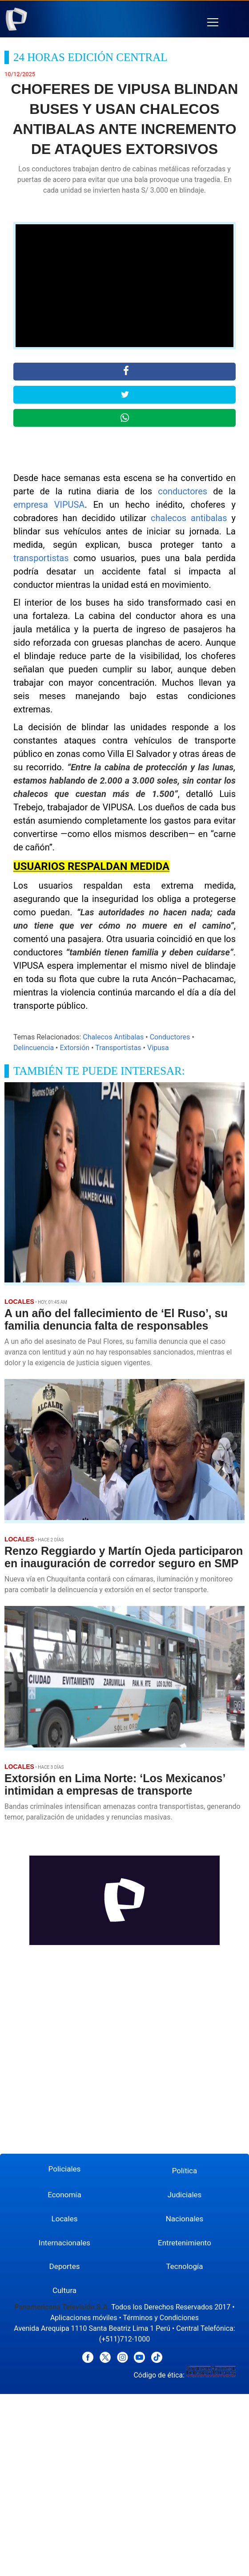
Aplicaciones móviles (83, 2317)
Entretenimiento (184, 2242)
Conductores (170, 1037)
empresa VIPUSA (48, 504)
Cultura (64, 2290)
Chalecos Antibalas (113, 1037)
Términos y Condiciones (161, 2317)
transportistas (41, 558)
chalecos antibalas (189, 518)
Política (184, 2170)
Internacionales (64, 2242)
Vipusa (158, 1047)
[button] (212, 22)
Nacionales (185, 2218)
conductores (182, 491)
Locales (65, 2218)
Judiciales (185, 2194)
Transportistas (118, 1047)
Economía (64, 2194)
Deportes (64, 2266)
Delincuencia (33, 1047)
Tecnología (184, 2266)
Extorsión (74, 1047)
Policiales (64, 2168)
